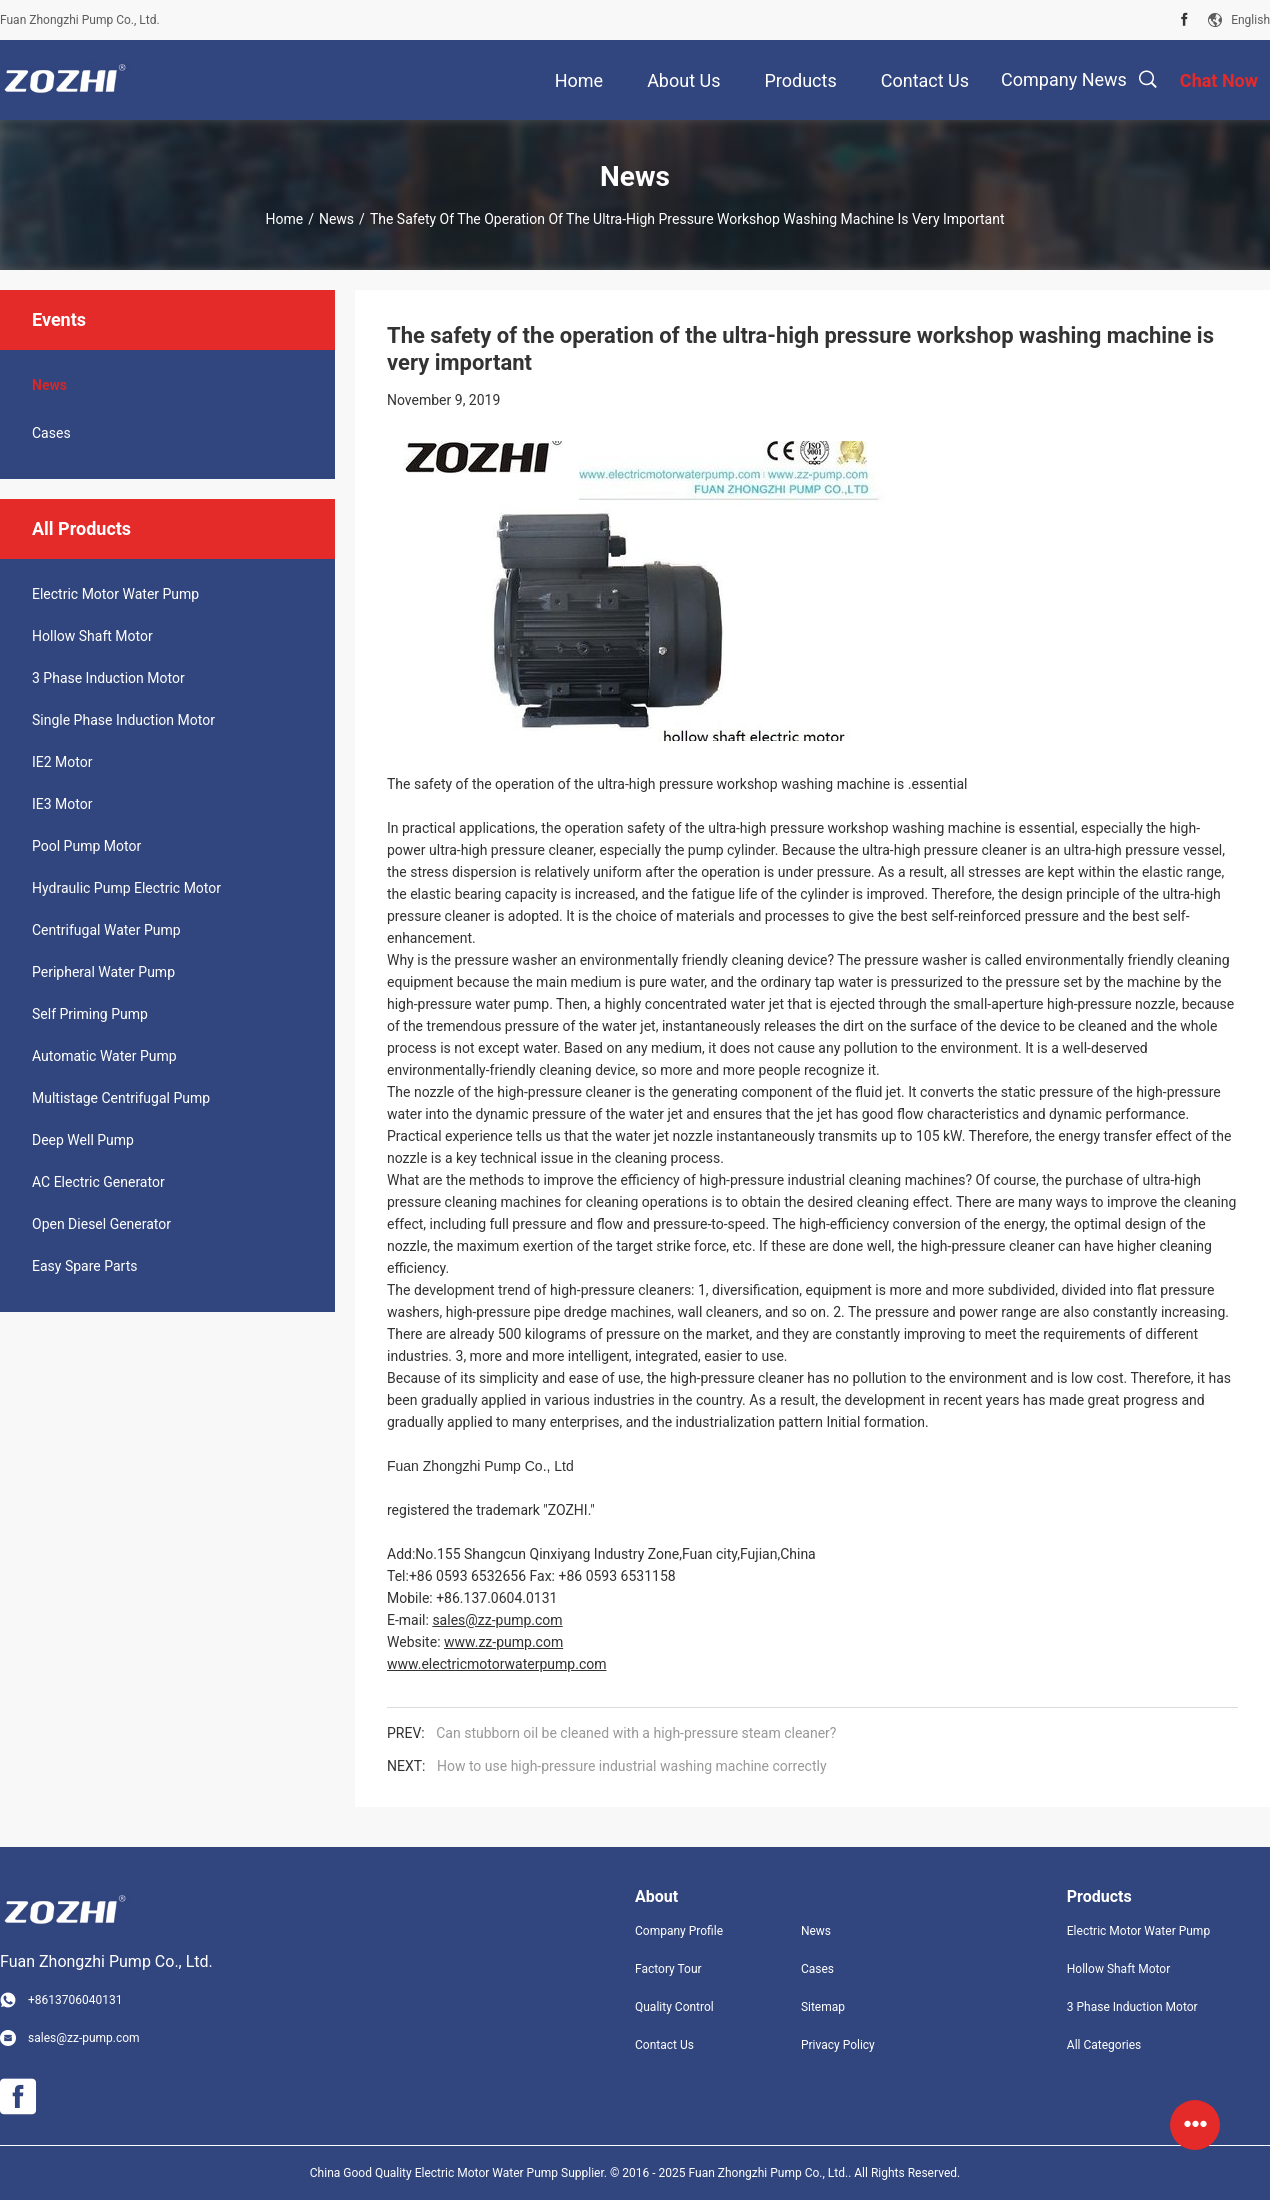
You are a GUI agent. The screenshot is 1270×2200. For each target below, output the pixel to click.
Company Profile (679, 1931)
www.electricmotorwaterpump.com (496, 1664)
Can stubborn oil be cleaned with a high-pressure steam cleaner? (636, 1733)
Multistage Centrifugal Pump (121, 1098)
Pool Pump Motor (86, 846)
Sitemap (823, 2007)
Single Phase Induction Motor (123, 720)
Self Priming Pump (90, 1014)
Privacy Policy (838, 2045)
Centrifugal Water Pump (106, 930)
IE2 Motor (62, 762)
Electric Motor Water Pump (115, 594)
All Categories (1104, 2045)
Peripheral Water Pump (103, 972)
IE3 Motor (62, 804)
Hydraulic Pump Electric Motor (126, 888)
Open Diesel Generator (101, 1224)
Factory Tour (668, 1969)
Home (284, 219)
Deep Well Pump (83, 1140)
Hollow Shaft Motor (92, 636)
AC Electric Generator (98, 1182)
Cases (51, 433)
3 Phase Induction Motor (108, 678)
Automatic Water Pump (104, 1056)
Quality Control (674, 2007)
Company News (1064, 79)
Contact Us (664, 2045)
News (336, 219)
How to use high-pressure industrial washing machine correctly (632, 1766)
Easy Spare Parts (84, 1266)
